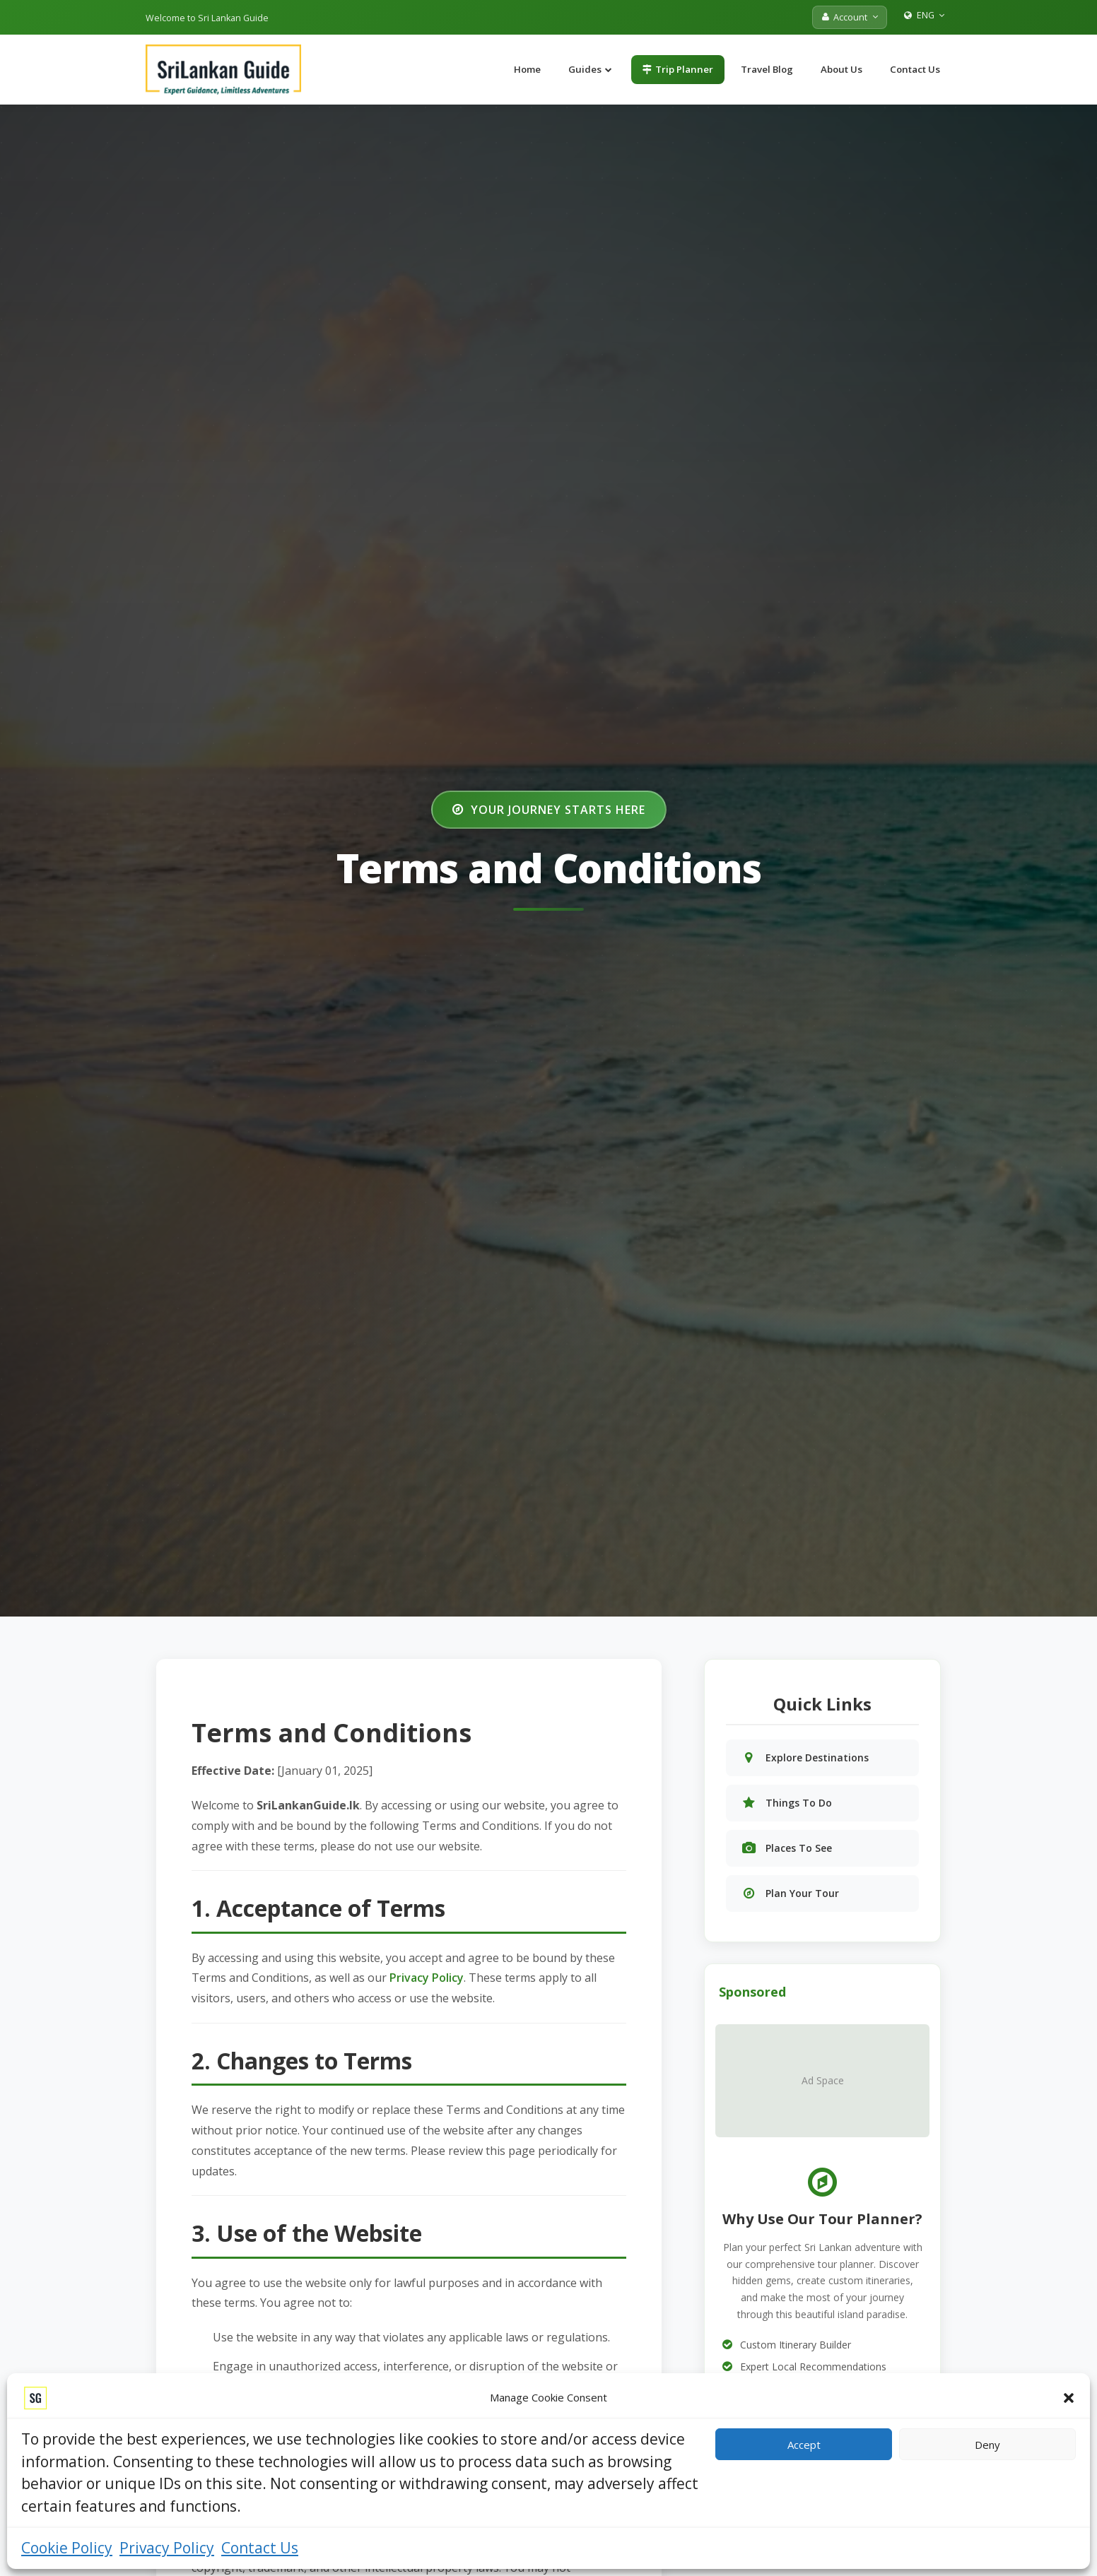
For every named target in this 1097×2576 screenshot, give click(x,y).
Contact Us (259, 2548)
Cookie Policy (66, 2548)
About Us (841, 69)
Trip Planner (678, 69)
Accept (804, 2445)
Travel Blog (767, 69)
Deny (987, 2445)
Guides (590, 69)
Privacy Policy (166, 2548)
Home (527, 69)
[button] (1069, 2398)
